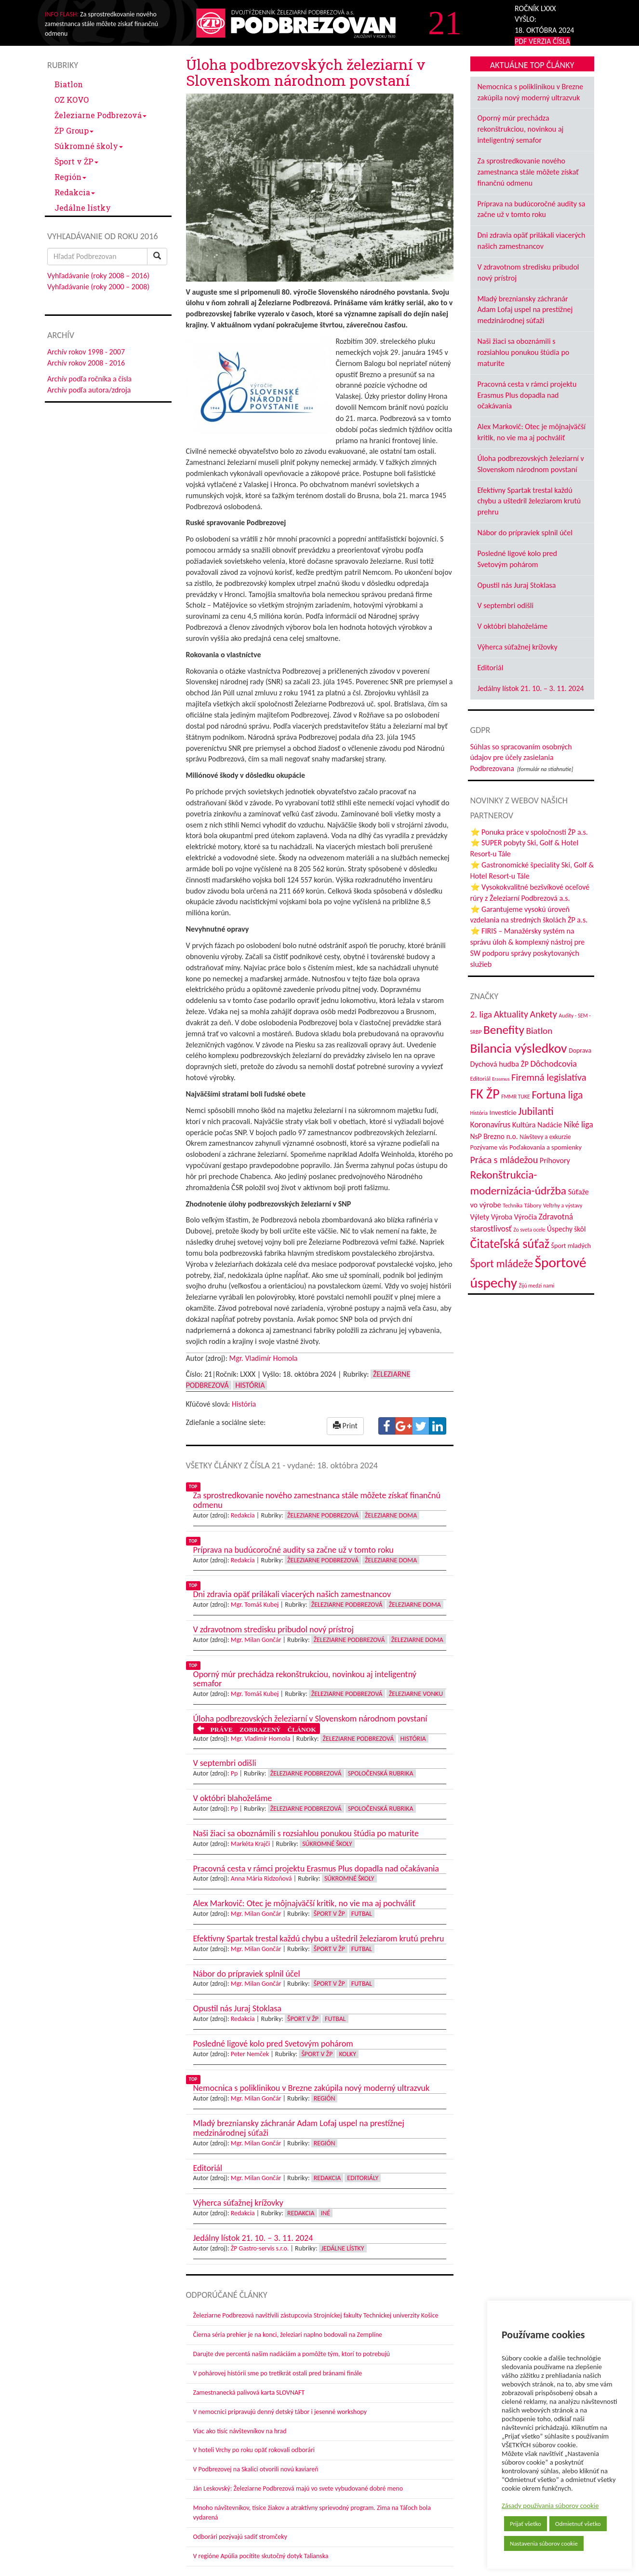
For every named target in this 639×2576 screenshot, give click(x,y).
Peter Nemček (250, 2054)
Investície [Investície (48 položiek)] (502, 1112)
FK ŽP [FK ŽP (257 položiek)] (485, 1093)
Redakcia (74, 192)
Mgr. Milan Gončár (256, 1640)
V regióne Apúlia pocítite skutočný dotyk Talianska (261, 2556)
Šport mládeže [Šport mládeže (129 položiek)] (501, 1263)
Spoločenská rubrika (380, 1773)
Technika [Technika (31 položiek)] (512, 1205)
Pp (234, 1773)
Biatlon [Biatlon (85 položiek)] (539, 1030)
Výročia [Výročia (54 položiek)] (525, 1216)
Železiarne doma (391, 1515)
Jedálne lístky (82, 208)
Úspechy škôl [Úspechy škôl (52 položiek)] (566, 1229)
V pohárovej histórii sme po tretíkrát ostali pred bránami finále (277, 2373)
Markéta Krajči (250, 1844)
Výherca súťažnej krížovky (518, 646)
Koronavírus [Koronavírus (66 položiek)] (490, 1124)
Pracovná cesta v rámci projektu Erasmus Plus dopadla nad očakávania (527, 395)
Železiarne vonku (416, 1694)
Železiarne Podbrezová (100, 115)
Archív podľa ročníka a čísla (89, 378)
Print (345, 1425)
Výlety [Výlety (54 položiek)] (480, 1216)
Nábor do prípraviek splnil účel (525, 532)
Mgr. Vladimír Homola (263, 1358)
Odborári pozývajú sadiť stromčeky (240, 2537)
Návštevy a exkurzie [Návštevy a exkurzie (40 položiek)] (545, 1137)
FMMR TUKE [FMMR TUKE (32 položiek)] (515, 1096)
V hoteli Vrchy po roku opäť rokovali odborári (254, 2450)
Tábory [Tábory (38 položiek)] (533, 1205)
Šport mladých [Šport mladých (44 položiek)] (571, 1246)
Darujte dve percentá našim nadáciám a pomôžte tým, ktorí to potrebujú (291, 2354)
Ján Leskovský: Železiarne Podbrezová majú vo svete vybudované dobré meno (298, 2488)
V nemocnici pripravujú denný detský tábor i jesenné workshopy (280, 2412)
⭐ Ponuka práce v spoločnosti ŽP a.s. (529, 832)
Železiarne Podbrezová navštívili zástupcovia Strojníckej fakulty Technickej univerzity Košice (316, 2315)
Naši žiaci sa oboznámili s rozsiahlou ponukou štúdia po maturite (524, 352)
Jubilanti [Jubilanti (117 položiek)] (535, 1111)
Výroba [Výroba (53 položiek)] (502, 1216)
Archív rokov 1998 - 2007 (86, 351)
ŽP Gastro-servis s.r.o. (260, 2248)
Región (70, 177)
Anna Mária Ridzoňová (261, 1878)
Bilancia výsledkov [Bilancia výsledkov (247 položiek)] (518, 1048)
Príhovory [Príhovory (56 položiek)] (555, 1160)
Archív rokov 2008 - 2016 (86, 362)
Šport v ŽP (76, 161)
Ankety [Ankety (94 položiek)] (543, 1014)
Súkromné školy (88, 146)
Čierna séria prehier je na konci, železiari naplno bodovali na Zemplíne (287, 2335)
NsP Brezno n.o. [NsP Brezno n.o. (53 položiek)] (494, 1136)
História (250, 1385)
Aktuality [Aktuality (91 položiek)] (511, 1014)
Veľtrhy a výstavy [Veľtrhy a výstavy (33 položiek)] (562, 1205)
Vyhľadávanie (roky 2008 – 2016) (98, 275)
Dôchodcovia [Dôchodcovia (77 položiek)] (553, 1063)
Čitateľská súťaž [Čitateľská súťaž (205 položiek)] (509, 1243)
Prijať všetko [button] (525, 2523)
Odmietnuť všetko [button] (578, 2523)
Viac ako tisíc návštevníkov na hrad (240, 2431)
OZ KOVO (71, 100)
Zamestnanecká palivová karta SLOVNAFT (249, 2392)
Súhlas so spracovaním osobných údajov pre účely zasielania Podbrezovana (521, 757)
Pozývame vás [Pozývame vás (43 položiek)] (489, 1147)
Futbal (361, 1914)
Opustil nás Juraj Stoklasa (517, 585)
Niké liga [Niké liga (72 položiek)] (578, 1124)
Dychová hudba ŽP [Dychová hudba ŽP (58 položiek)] (499, 1064)
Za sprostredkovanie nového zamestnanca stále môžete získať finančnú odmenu (528, 172)
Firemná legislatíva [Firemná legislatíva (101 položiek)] (548, 1077)
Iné (325, 2213)
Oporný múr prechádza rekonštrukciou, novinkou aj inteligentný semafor (521, 129)
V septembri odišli (506, 605)
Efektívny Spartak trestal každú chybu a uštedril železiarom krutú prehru (529, 501)
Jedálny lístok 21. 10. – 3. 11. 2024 (531, 688)
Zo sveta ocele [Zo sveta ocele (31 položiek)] (529, 1229)
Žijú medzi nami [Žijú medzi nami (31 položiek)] (537, 1285)
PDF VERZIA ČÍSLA (542, 41)
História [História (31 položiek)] (479, 1113)
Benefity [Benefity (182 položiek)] (503, 1029)
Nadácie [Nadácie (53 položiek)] (549, 1124)
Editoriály (362, 2178)
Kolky (347, 2054)
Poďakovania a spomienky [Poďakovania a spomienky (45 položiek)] (545, 1147)
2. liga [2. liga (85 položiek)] (481, 1014)
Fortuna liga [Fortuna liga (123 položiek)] (557, 1094)
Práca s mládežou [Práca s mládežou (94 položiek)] (504, 1160)
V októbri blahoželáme (513, 626)
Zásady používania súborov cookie (550, 2505)
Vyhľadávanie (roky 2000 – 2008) (98, 286)
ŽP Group (73, 130)
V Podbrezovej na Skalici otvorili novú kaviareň (256, 2469)
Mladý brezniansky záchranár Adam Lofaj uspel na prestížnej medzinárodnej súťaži (525, 309)
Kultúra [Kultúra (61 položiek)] (524, 1124)
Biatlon (68, 84)
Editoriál (491, 667)
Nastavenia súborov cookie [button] (544, 2543)
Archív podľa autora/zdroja (89, 389)
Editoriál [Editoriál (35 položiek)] (480, 1078)
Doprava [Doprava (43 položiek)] (580, 1050)
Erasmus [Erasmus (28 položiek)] (500, 1079)
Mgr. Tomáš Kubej (255, 1604)
